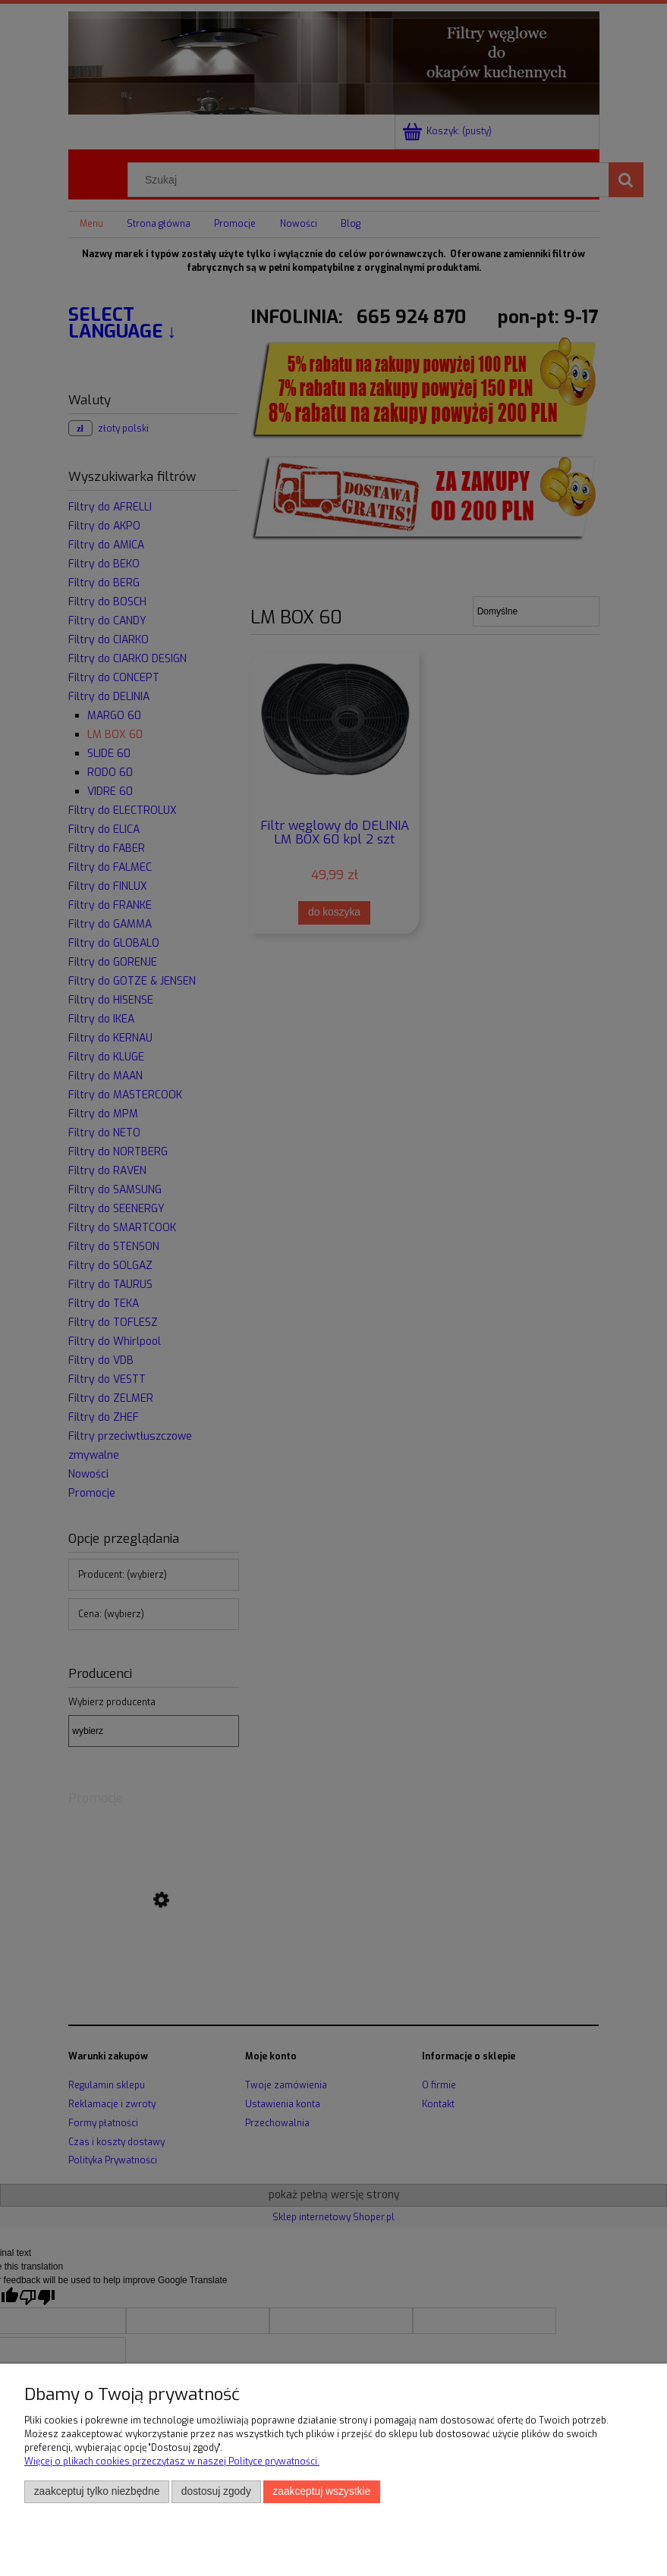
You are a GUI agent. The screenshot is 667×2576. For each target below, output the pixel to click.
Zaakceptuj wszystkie (321, 2491)
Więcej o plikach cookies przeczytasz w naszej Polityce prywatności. (171, 2461)
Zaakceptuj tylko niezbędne (97, 2491)
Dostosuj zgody (216, 2491)
